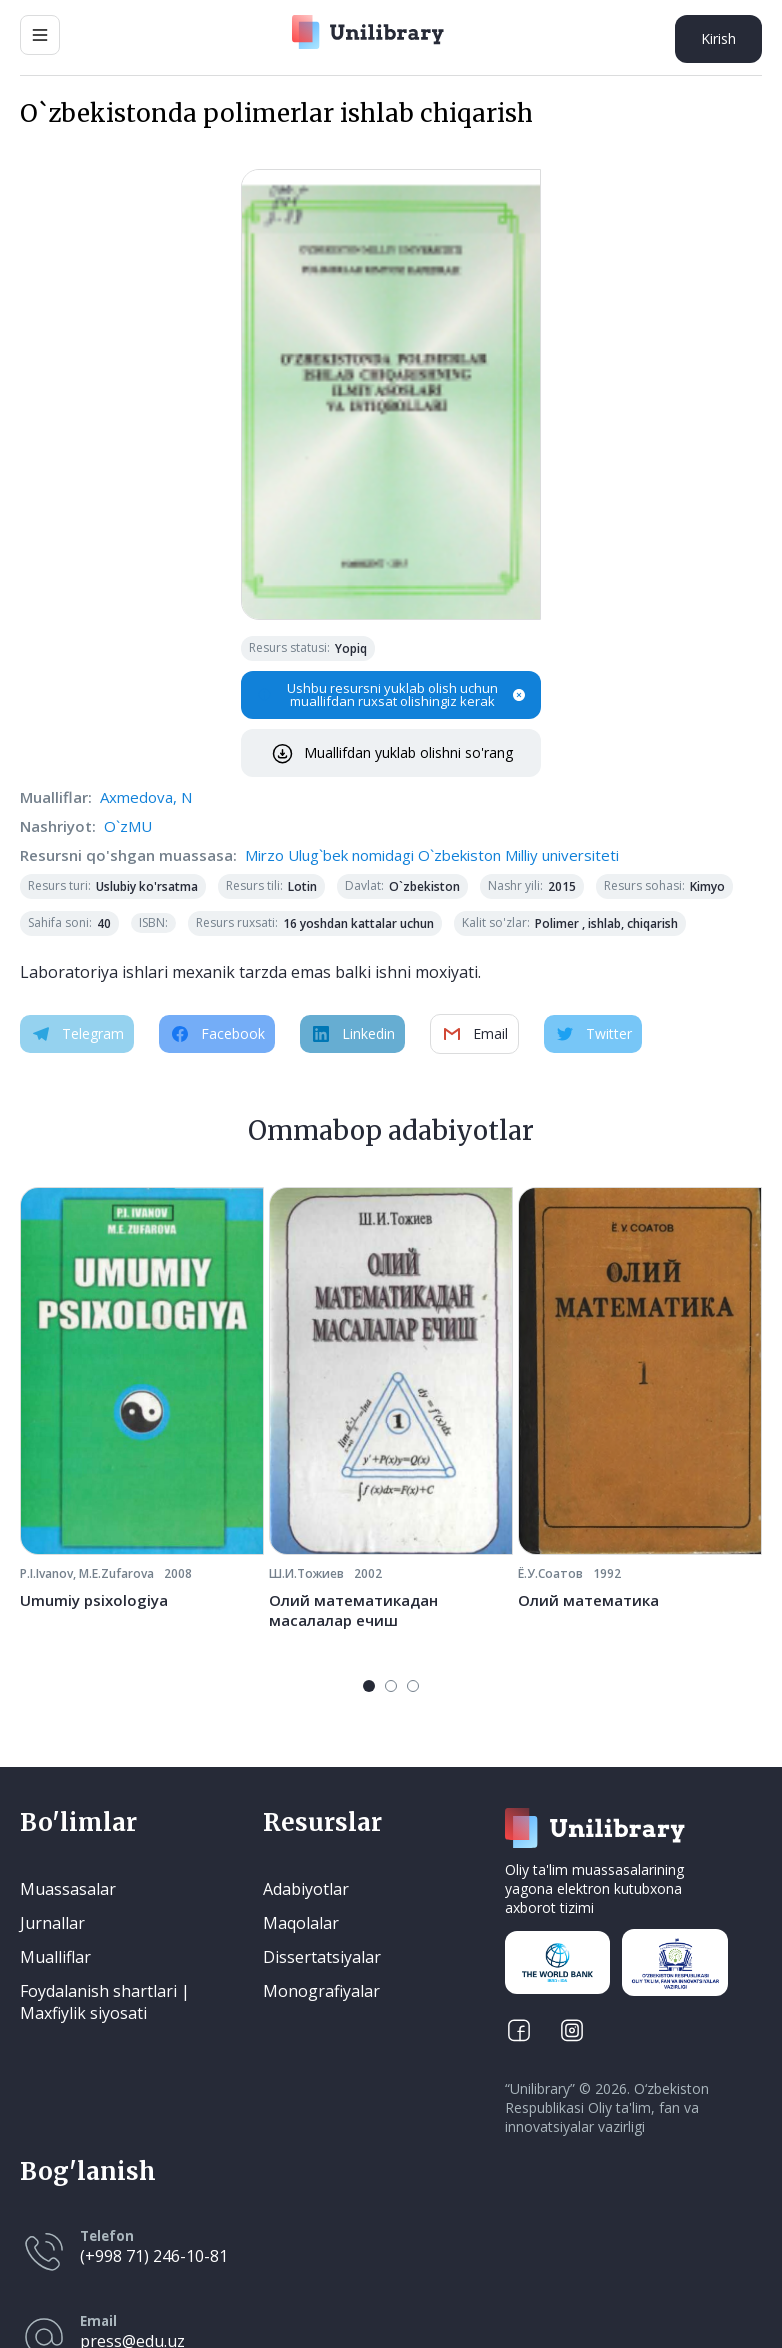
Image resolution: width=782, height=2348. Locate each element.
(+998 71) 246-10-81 (154, 2256)
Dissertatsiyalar (322, 1957)
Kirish (718, 38)
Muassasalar (68, 1889)
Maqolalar (301, 1923)
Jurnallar (52, 1923)
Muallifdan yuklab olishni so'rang (391, 753)
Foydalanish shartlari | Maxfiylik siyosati (105, 2002)
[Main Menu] (40, 35)
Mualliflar (55, 1957)
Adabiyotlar (306, 1889)
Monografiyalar (321, 1991)
